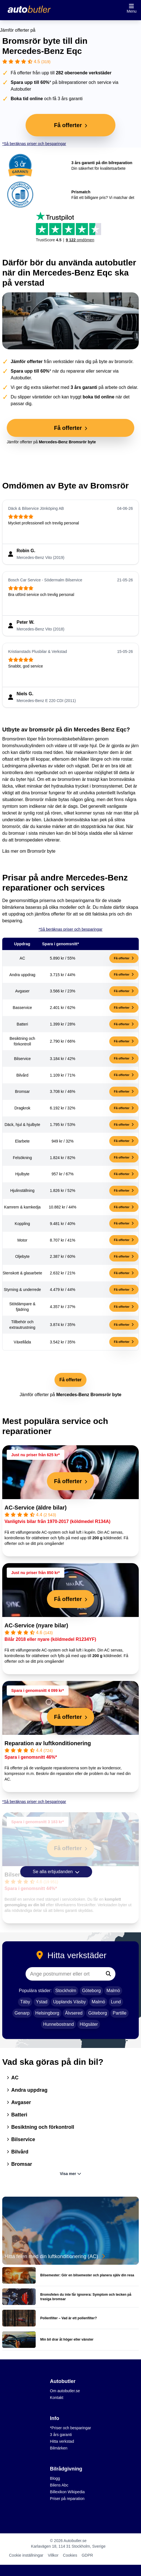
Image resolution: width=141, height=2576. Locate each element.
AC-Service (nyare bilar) (36, 1625)
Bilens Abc (59, 2485)
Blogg (55, 2478)
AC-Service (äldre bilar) (35, 1507)
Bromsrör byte (41, 851)
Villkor (53, 2555)
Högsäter (88, 2024)
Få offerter (124, 958)
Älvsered (73, 2013)
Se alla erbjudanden (56, 1871)
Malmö (113, 1990)
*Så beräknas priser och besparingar (34, 143)
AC (13, 2077)
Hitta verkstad (62, 2441)
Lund (116, 2001)
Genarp (22, 2013)
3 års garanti (61, 2434)
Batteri (17, 2115)
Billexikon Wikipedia (67, 2492)
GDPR (87, 2555)
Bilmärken (58, 2448)
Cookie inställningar (26, 2555)
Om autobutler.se (65, 2391)
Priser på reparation (67, 2498)
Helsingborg (47, 2013)
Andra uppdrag (27, 2090)
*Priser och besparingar (70, 2428)
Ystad (41, 2001)
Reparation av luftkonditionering (47, 1743)
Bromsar (19, 2164)
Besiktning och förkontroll (40, 2127)
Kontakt (56, 2397)
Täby (25, 2001)
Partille (119, 2013)
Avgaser (19, 2102)
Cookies (70, 2555)
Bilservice (21, 2139)
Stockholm (65, 1990)
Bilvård (17, 2152)
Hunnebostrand (58, 2024)
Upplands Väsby (69, 2001)
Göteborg (91, 1990)
